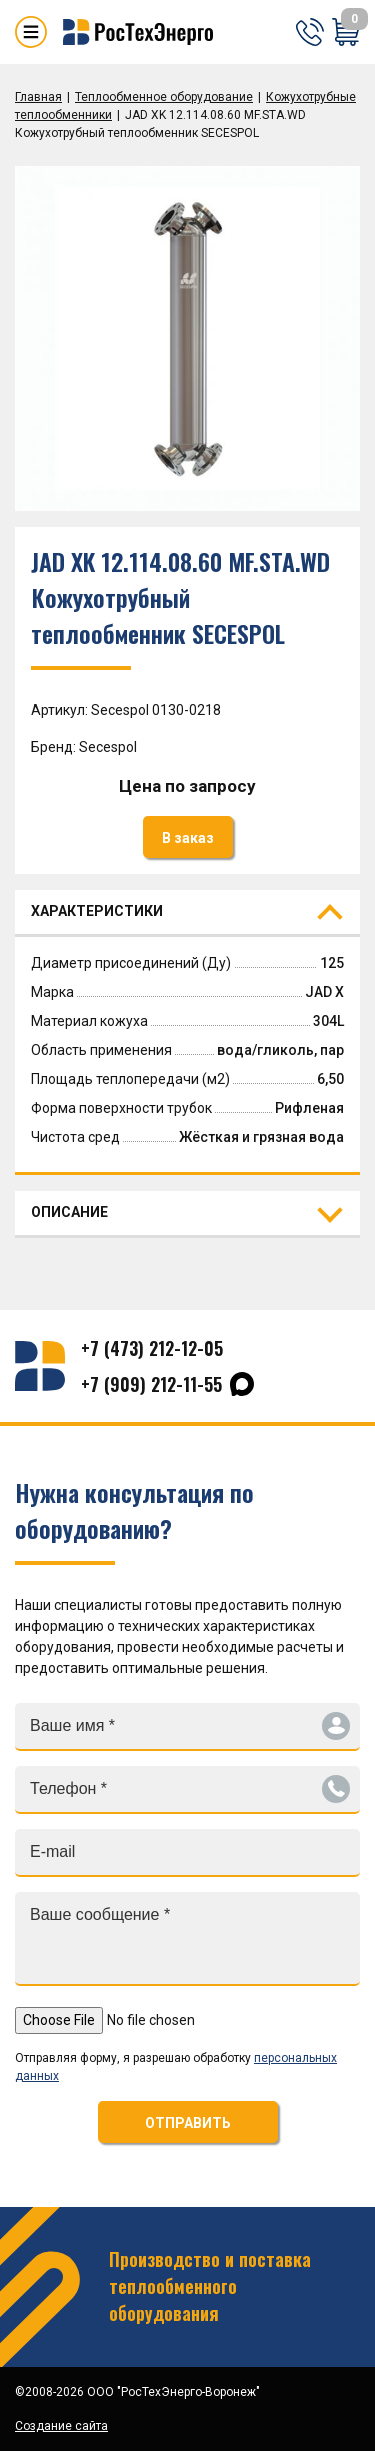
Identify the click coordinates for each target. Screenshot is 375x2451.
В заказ (188, 838)
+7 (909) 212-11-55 (151, 1384)
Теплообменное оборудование (164, 97)
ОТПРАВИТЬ (188, 2123)
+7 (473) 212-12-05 (152, 1348)
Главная (38, 97)
